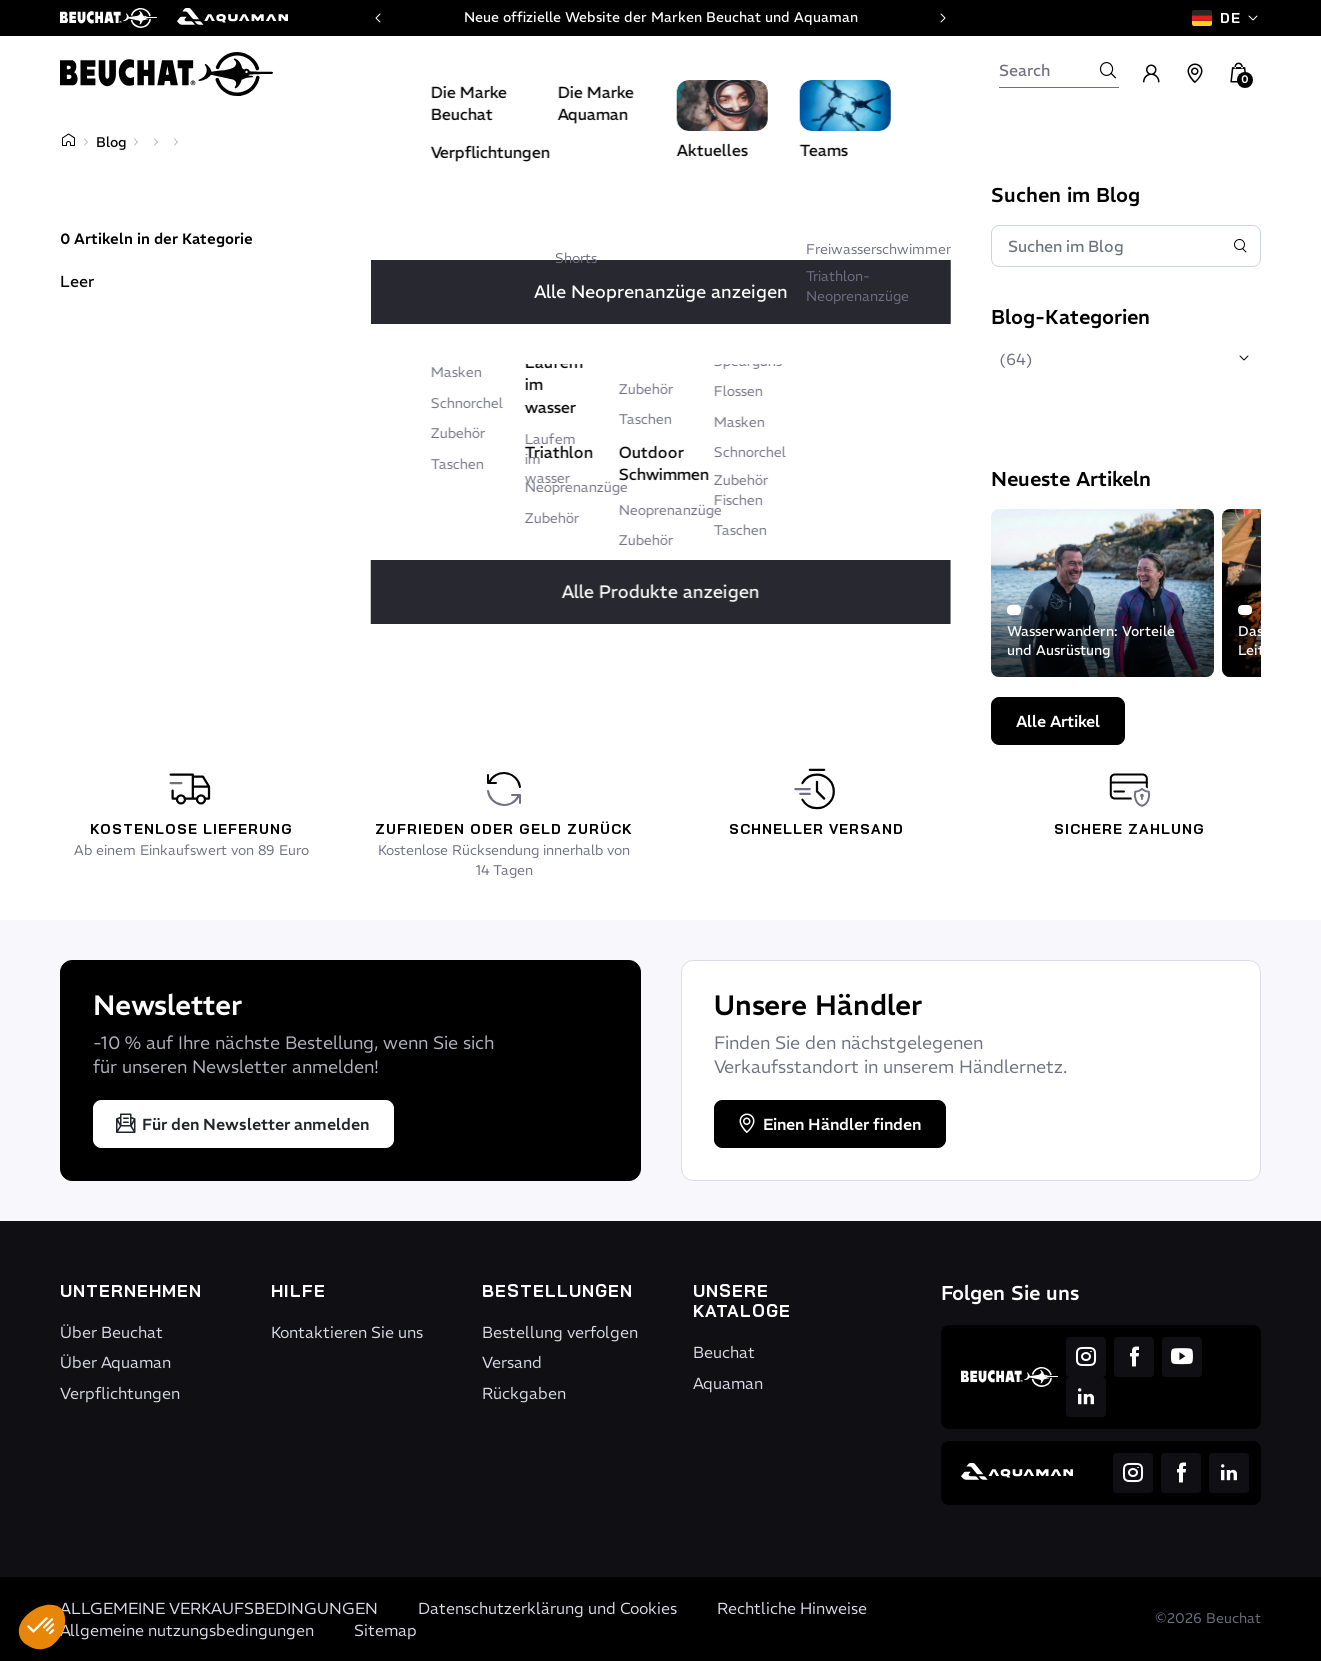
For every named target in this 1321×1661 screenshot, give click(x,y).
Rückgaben (524, 1393)
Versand (512, 1362)
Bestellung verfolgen (560, 1332)
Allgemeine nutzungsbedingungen (187, 1630)
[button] (42, 1627)
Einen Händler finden (828, 1124)
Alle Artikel (1058, 721)
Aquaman (728, 1383)
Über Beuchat (111, 1332)
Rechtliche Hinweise (792, 1608)
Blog (111, 142)
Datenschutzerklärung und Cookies (547, 1608)
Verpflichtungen (120, 1393)
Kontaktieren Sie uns (347, 1332)
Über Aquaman (115, 1362)
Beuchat (724, 1352)
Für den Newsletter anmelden (241, 1124)
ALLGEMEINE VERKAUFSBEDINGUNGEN (219, 1608)
